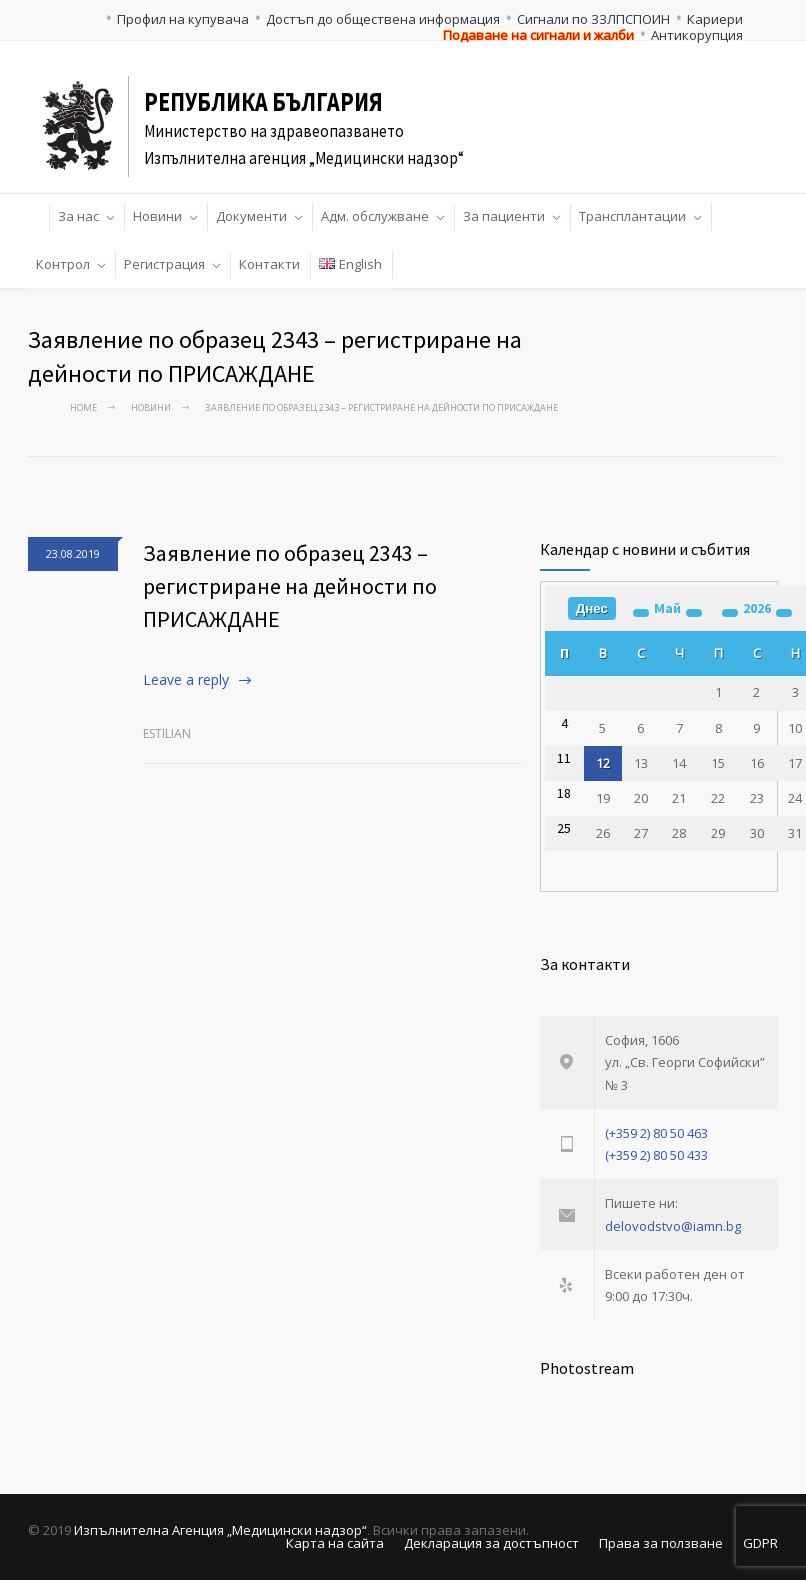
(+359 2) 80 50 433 (656, 1155)
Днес (592, 608)
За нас (78, 216)
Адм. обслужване (375, 216)
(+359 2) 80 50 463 (656, 1133)
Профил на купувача (183, 19)
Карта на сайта (335, 1543)
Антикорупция (697, 35)
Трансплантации (632, 216)
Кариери (715, 19)
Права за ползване (661, 1543)
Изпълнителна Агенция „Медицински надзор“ (220, 1530)
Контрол (63, 264)
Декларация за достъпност (491, 1543)
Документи (251, 216)
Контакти (269, 264)
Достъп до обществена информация (383, 19)
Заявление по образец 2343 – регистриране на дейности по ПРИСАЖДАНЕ (290, 586)
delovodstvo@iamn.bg (673, 1226)
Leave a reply (186, 679)
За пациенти (504, 216)
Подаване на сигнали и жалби (538, 35)
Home (83, 407)
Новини (157, 216)
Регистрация (164, 264)
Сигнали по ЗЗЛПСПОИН (593, 19)
